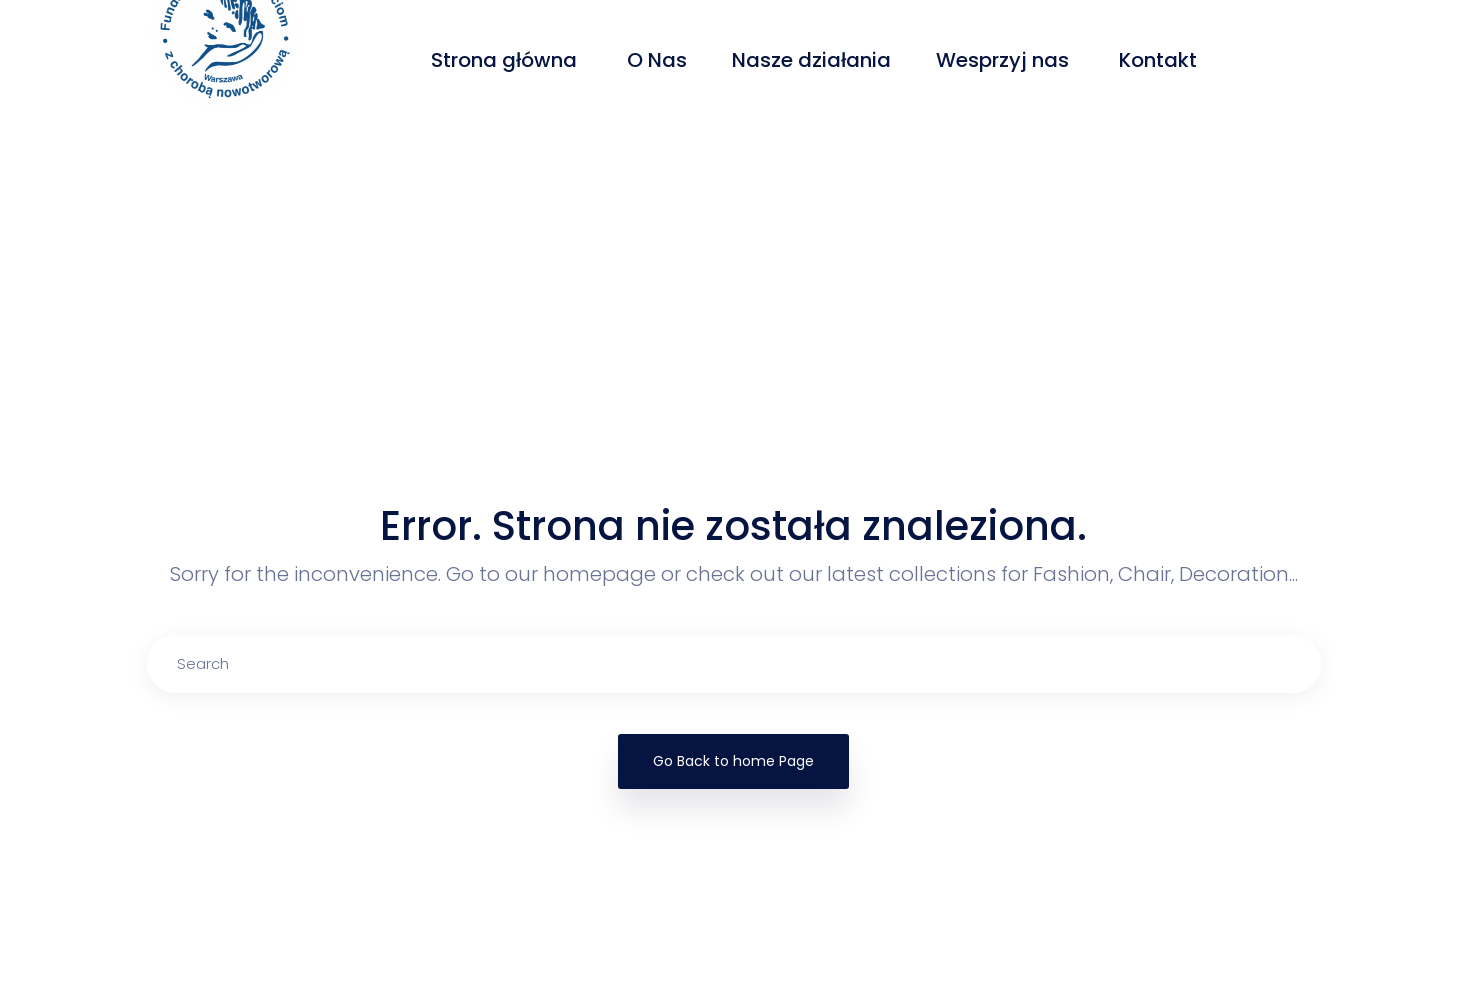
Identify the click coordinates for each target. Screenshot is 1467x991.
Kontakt (1160, 60)
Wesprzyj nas (1005, 60)
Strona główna (506, 60)
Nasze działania (811, 60)
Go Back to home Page (733, 761)
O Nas (657, 60)
